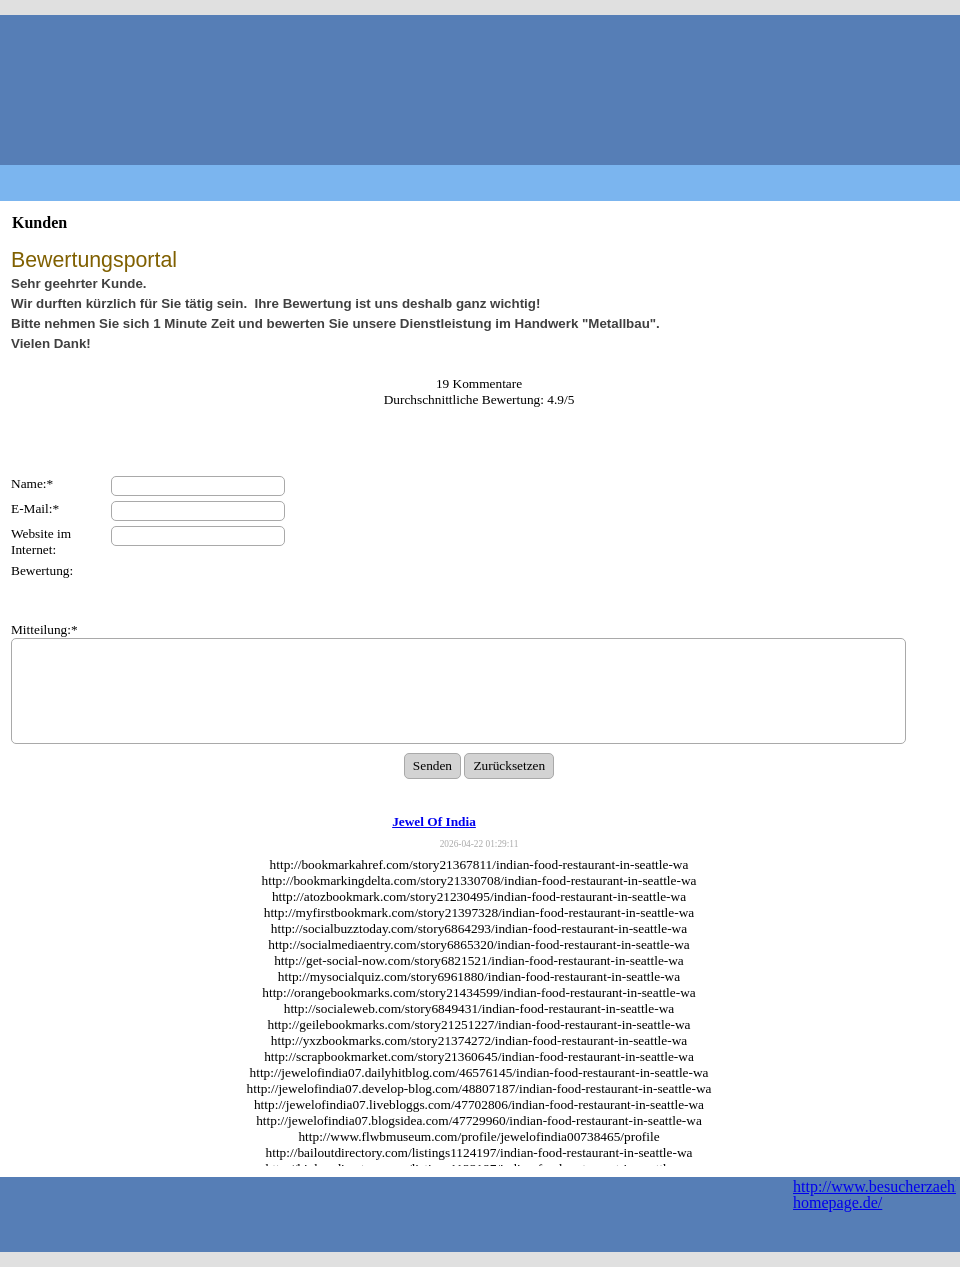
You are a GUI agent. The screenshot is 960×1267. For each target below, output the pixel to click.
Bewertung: (42, 570)
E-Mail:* (35, 508)
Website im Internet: (41, 541)
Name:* (32, 483)
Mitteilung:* (44, 629)
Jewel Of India (434, 821)
